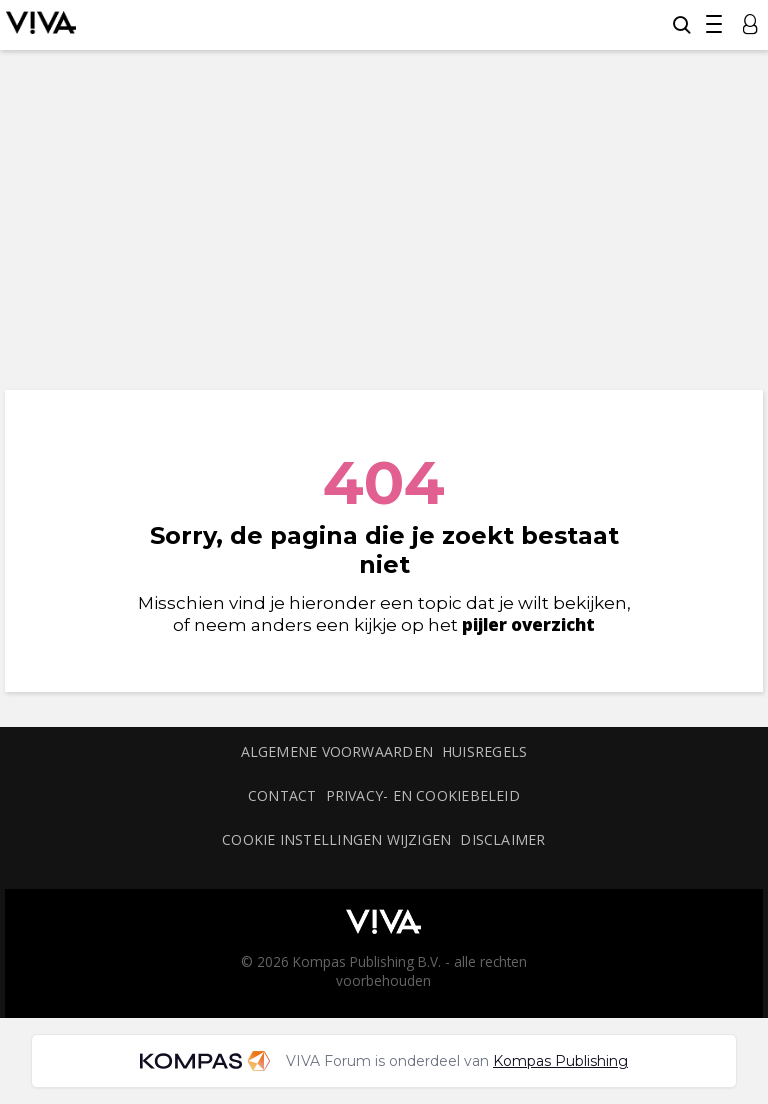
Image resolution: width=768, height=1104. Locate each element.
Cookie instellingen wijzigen (336, 839)
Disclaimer (502, 839)
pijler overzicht (528, 624)
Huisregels (484, 751)
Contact (282, 795)
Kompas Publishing (560, 1061)
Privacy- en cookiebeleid (423, 795)
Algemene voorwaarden (337, 751)
